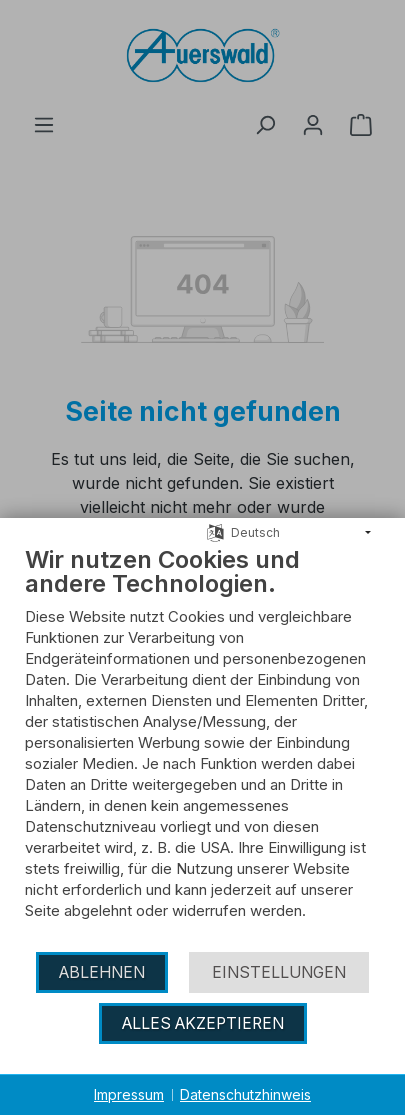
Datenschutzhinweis (245, 1094)
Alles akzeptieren (203, 1023)
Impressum (129, 1094)
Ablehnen (102, 972)
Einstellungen (279, 972)
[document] (202, 747)
